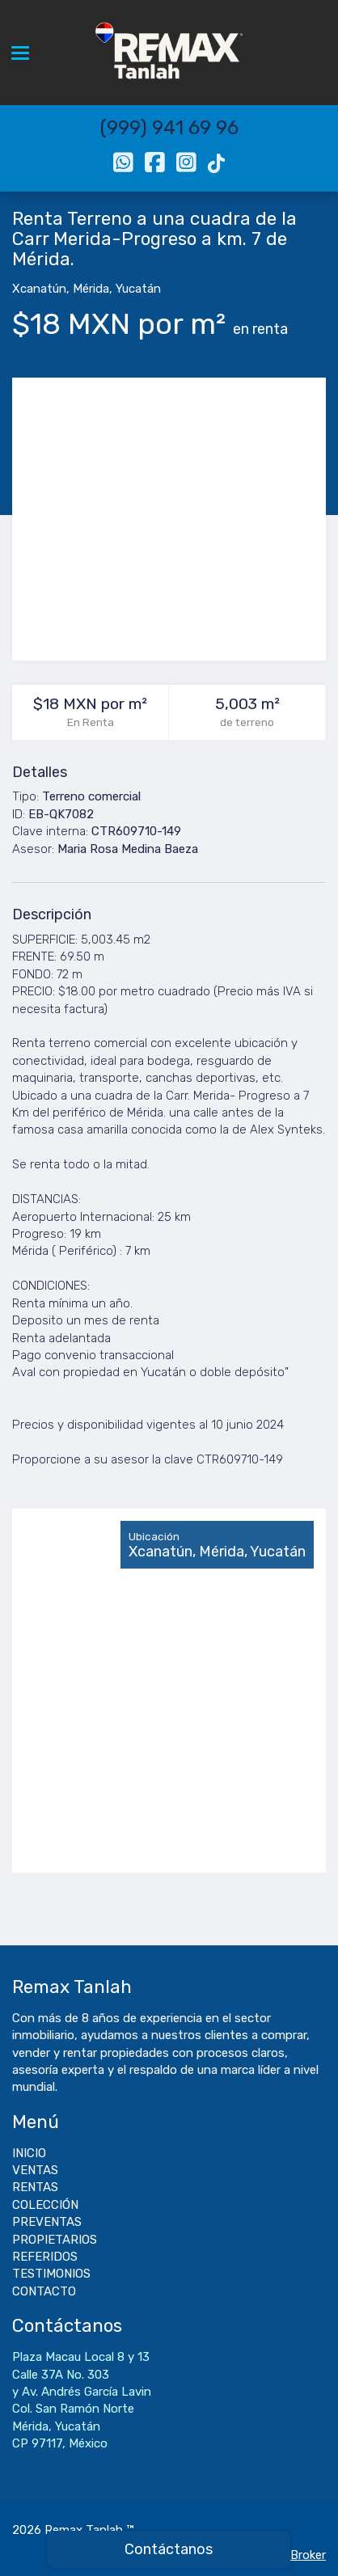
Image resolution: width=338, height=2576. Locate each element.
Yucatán (138, 288)
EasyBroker (295, 2555)
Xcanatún (39, 288)
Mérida (91, 288)
